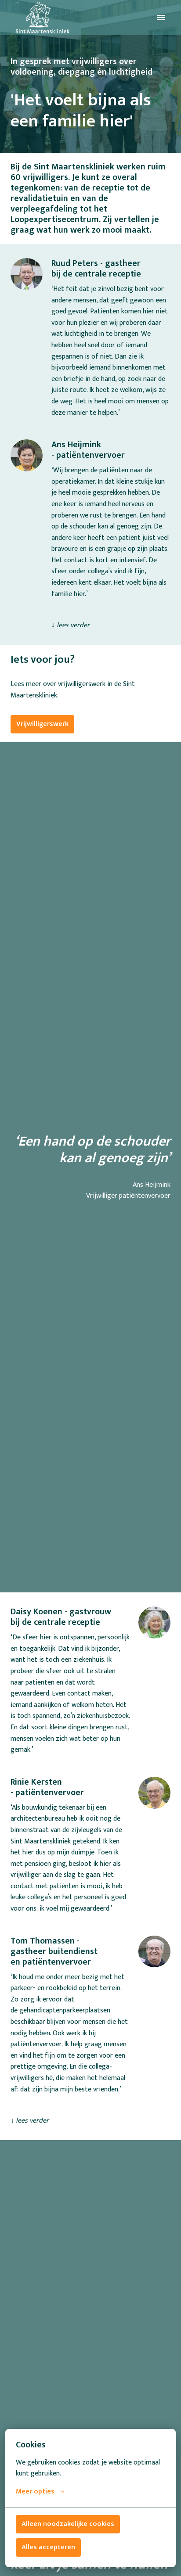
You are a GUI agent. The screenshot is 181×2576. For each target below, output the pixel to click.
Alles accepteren (48, 2547)
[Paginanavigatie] (161, 17)
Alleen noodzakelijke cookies (68, 2524)
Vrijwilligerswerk (42, 724)
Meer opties (40, 2491)
